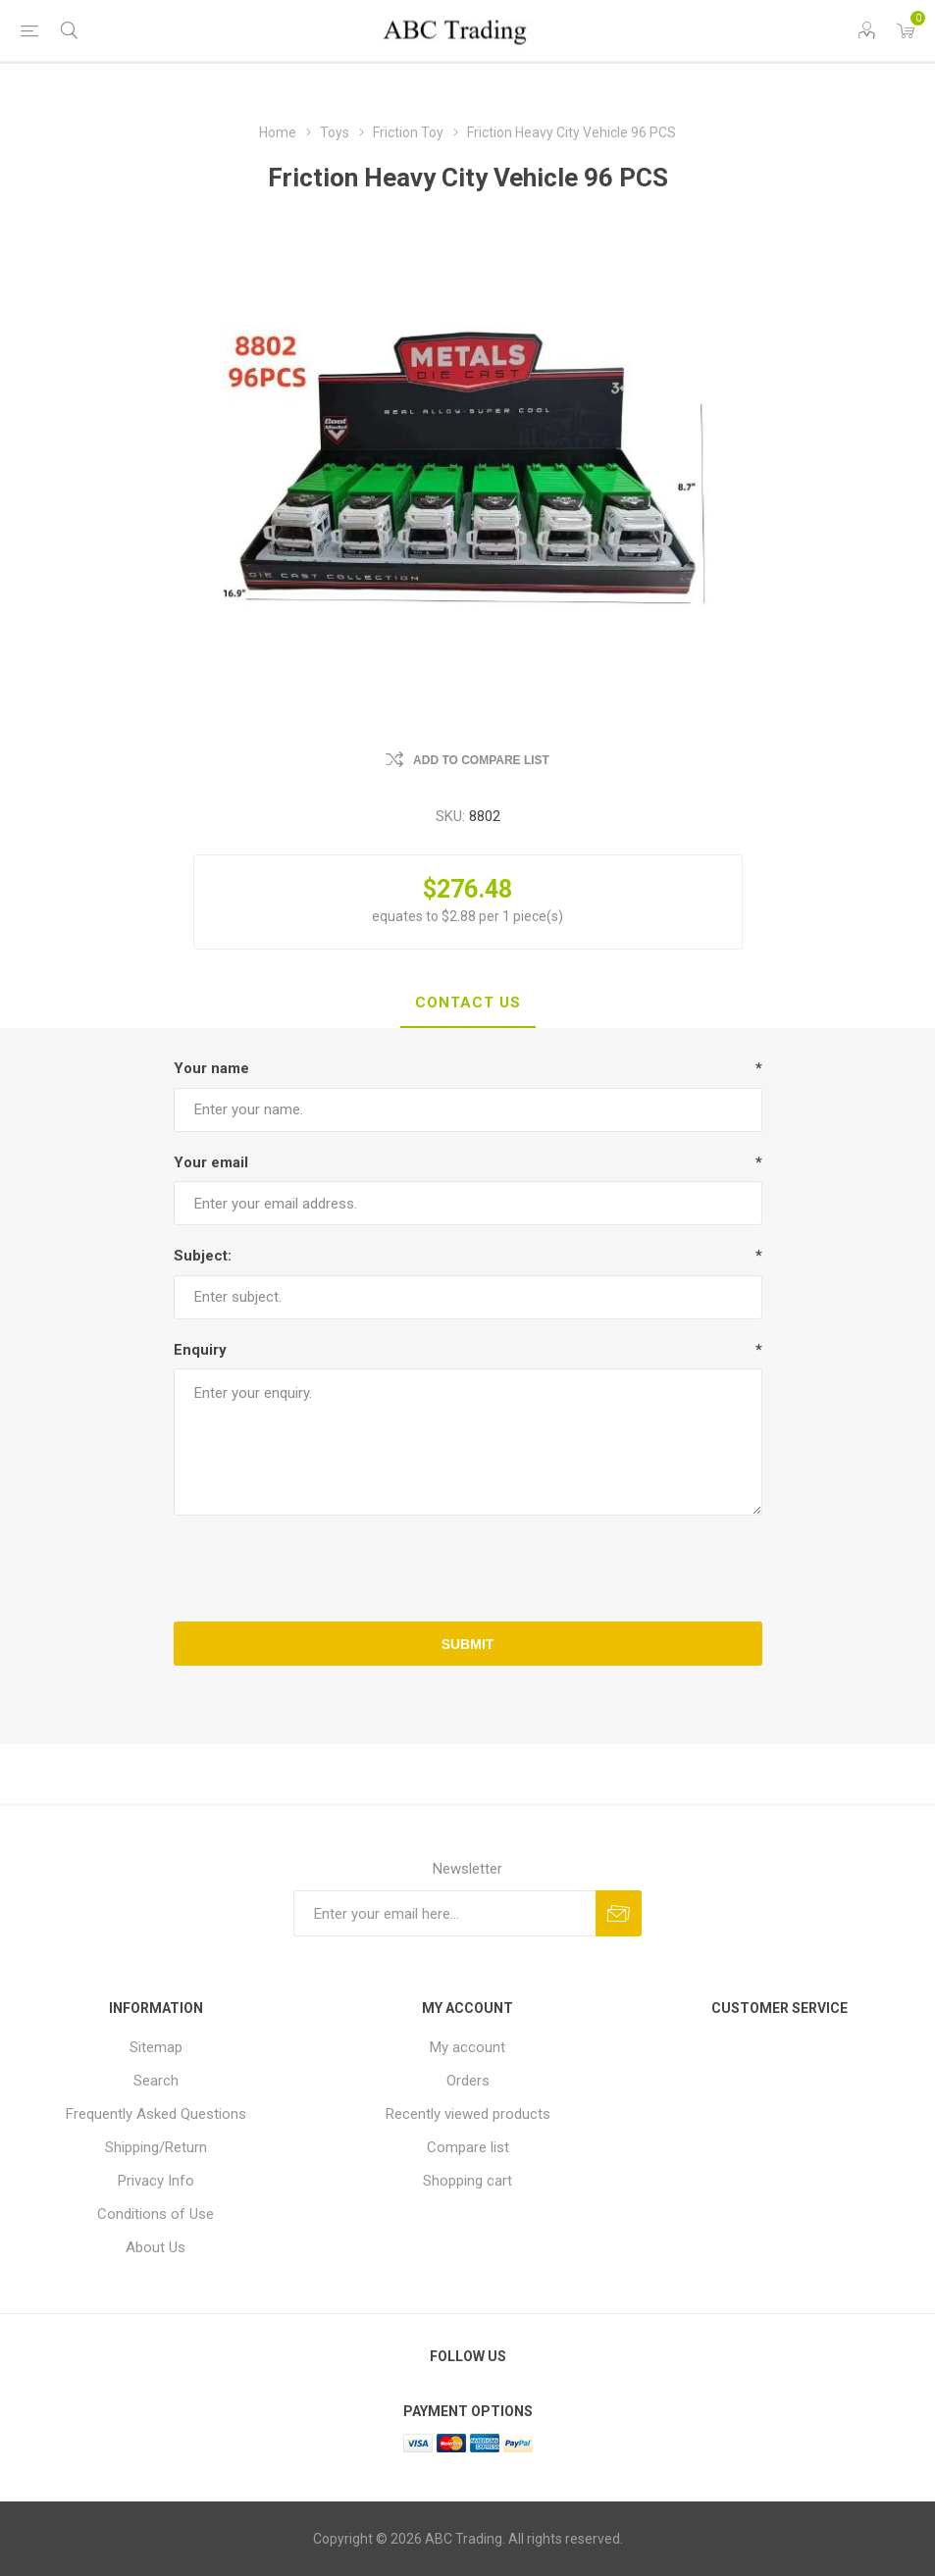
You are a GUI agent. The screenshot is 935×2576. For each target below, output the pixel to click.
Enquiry (200, 1350)
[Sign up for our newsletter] (444, 1913)
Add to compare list (481, 760)
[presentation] (468, 1568)
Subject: (203, 1255)
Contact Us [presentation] (468, 1002)
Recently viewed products (468, 2114)
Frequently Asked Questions (156, 2114)
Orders (468, 2080)
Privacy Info (156, 2181)
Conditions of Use (155, 2214)
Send (619, 1913)
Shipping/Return (156, 2147)
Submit (468, 1644)
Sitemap (156, 2047)
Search (156, 2080)
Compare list (468, 2147)
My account (467, 2047)
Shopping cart (467, 2181)
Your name (211, 1068)
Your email (211, 1162)
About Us (155, 2247)
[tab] (468, 1003)
